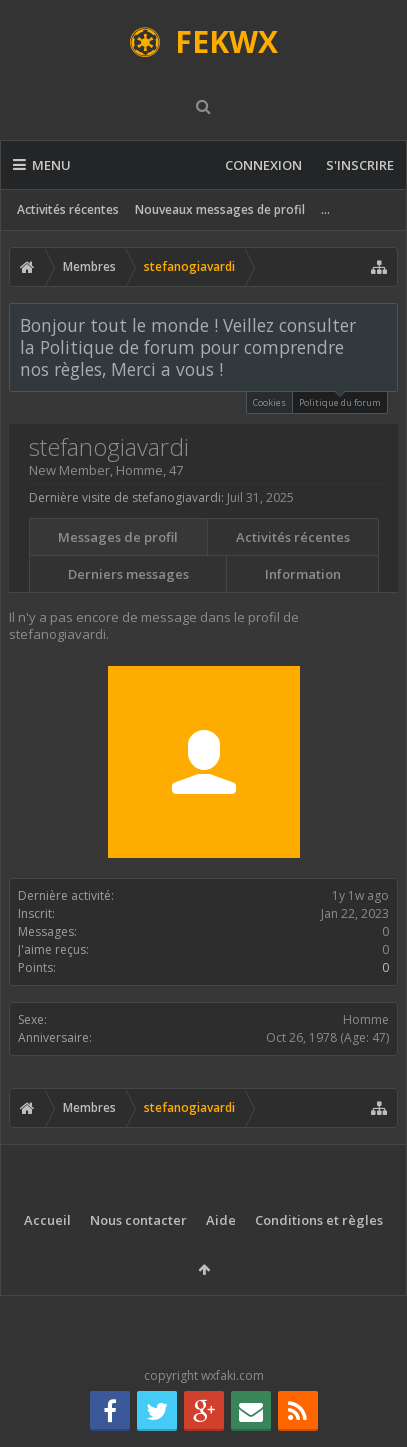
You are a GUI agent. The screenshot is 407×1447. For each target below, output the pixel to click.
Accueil (47, 1220)
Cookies (269, 402)
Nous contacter (138, 1220)
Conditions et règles (319, 1220)
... (325, 209)
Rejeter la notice (384, 324)
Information (303, 574)
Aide (221, 1220)
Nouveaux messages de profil (220, 209)
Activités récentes (68, 209)
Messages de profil (118, 537)
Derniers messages (128, 574)
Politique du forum (340, 400)
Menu (42, 165)
